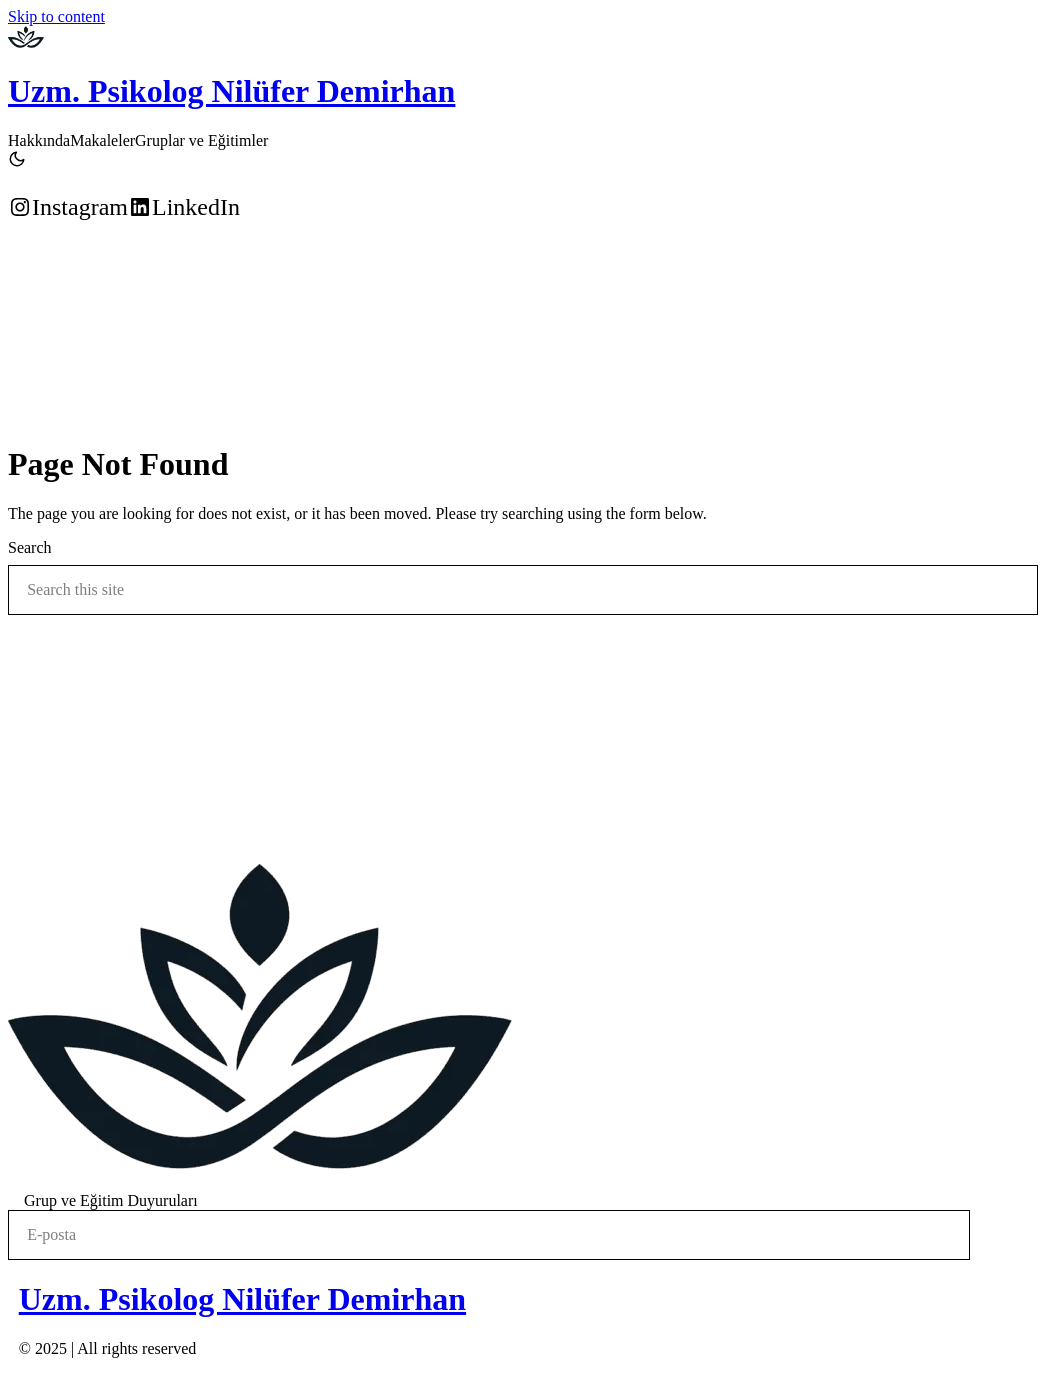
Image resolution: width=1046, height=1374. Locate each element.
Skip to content (56, 16)
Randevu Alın (49, 258)
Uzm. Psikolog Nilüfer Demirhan (231, 91)
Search (30, 547)
